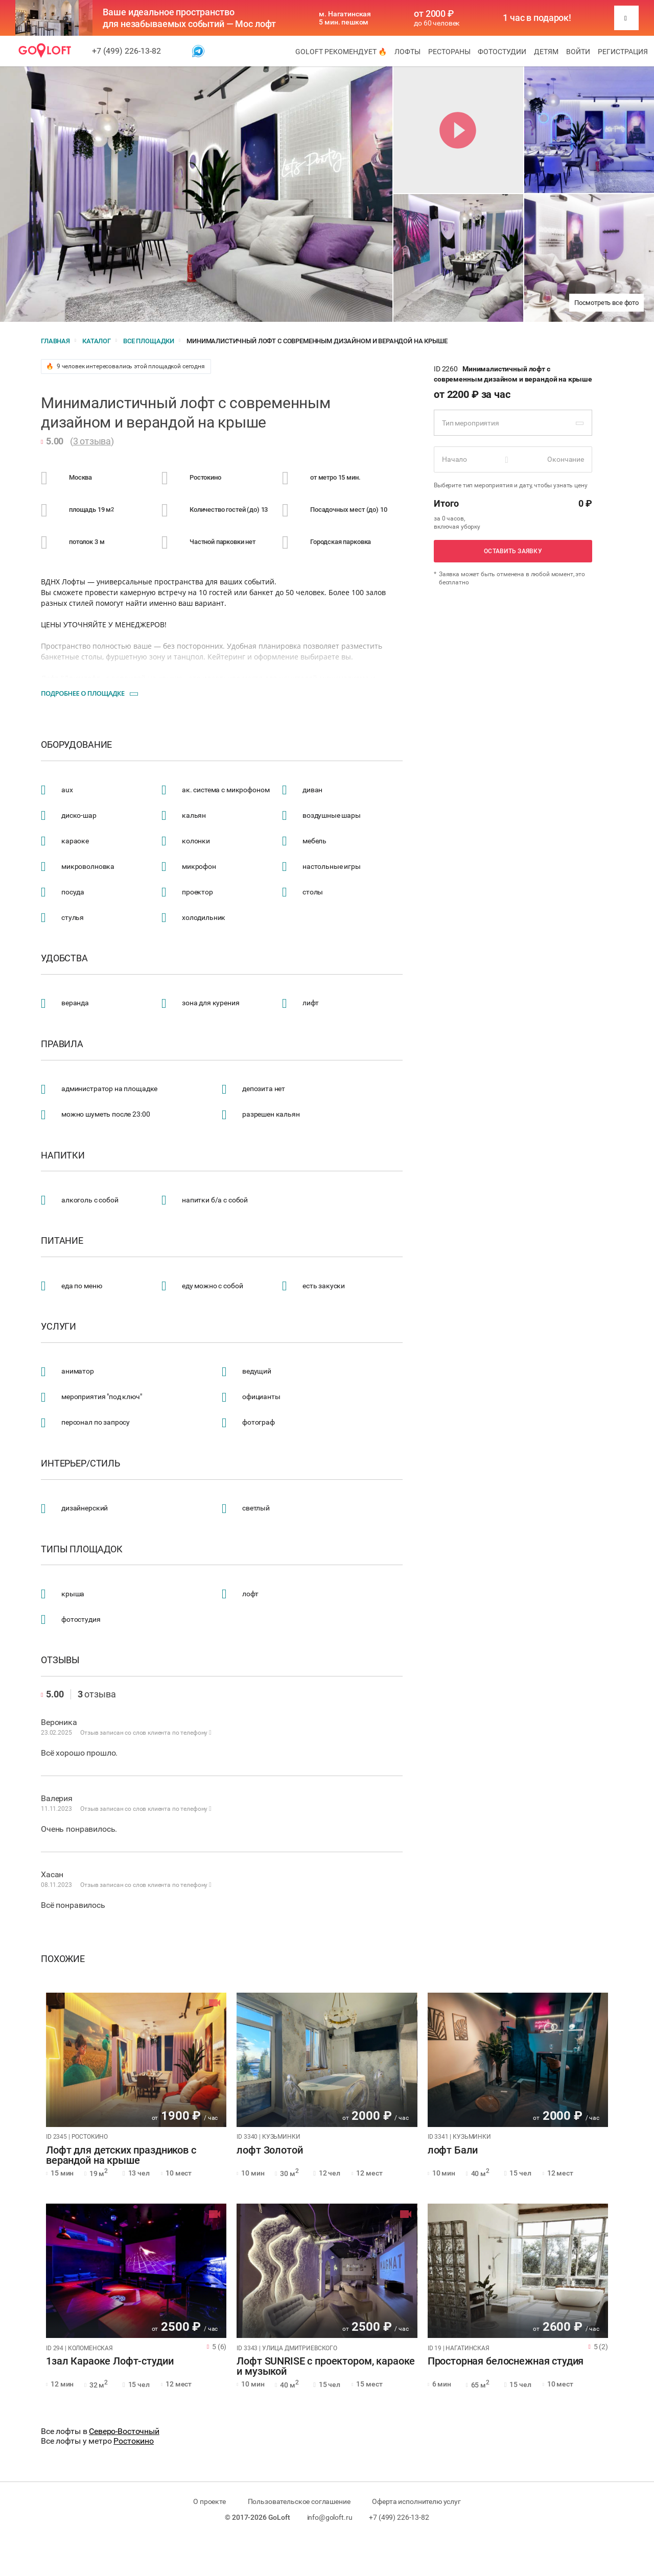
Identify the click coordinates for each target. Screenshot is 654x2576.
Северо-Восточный (124, 2431)
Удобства (64, 958)
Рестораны (449, 52)
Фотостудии (502, 52)
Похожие (63, 1959)
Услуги (58, 1326)
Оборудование (76, 745)
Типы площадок (82, 1549)
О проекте (209, 2501)
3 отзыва (92, 441)
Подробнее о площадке (83, 693)
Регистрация (623, 52)
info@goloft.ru (330, 2517)
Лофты (407, 52)
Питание (62, 1241)
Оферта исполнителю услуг (416, 2501)
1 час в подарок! (537, 18)
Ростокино (133, 2441)
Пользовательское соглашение (299, 2501)
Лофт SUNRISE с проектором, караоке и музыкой (326, 2366)
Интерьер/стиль (80, 1463)
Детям (546, 52)
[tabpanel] (136, 2060)
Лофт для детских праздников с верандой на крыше (121, 2155)
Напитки (63, 1155)
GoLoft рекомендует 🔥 (341, 52)
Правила (62, 1044)
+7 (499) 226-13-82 (126, 51)
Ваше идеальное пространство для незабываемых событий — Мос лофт (189, 18)
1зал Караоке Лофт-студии (109, 2361)
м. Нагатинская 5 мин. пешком (345, 18)
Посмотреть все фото (606, 302)
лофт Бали (453, 2150)
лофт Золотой (269, 2150)
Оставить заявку (513, 551)
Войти (578, 52)
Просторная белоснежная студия (506, 2361)
